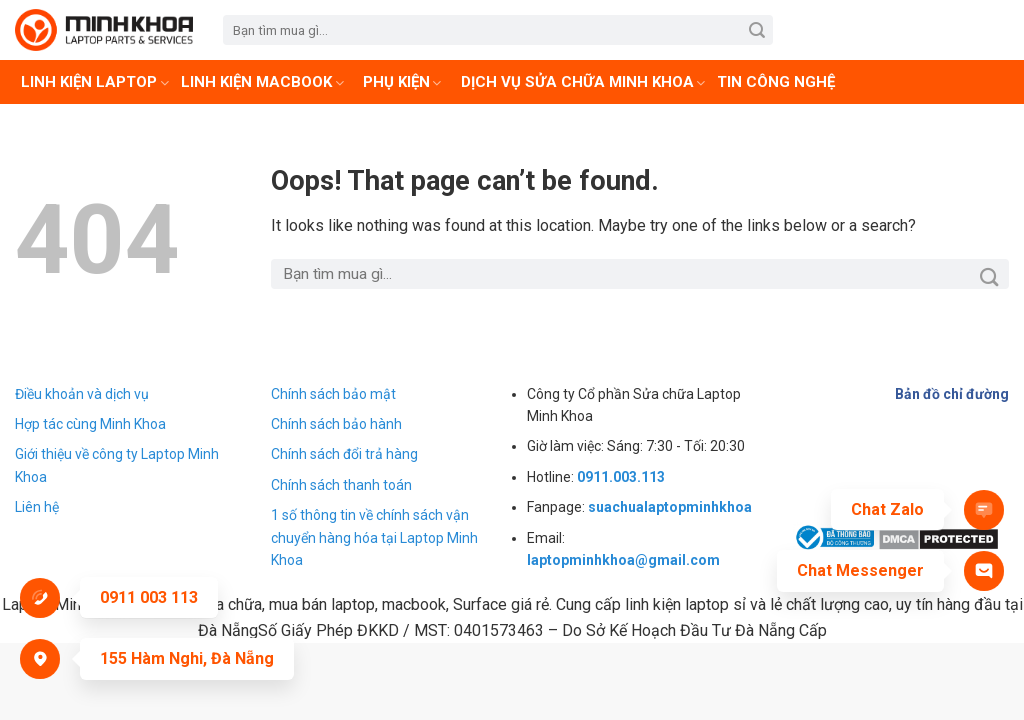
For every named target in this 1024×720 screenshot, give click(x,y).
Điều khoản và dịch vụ (82, 394)
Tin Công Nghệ (776, 82)
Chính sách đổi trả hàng (344, 454)
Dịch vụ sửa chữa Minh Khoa (583, 82)
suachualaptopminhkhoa (670, 507)
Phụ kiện (402, 82)
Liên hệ (37, 507)
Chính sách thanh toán (341, 485)
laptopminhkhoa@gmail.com (623, 560)
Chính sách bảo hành (336, 424)
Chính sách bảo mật (333, 394)
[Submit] (756, 30)
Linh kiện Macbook (262, 82)
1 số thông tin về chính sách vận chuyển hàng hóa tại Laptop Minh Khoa (374, 537)
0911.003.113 (621, 477)
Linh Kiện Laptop (95, 82)
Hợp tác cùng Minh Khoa (90, 424)
